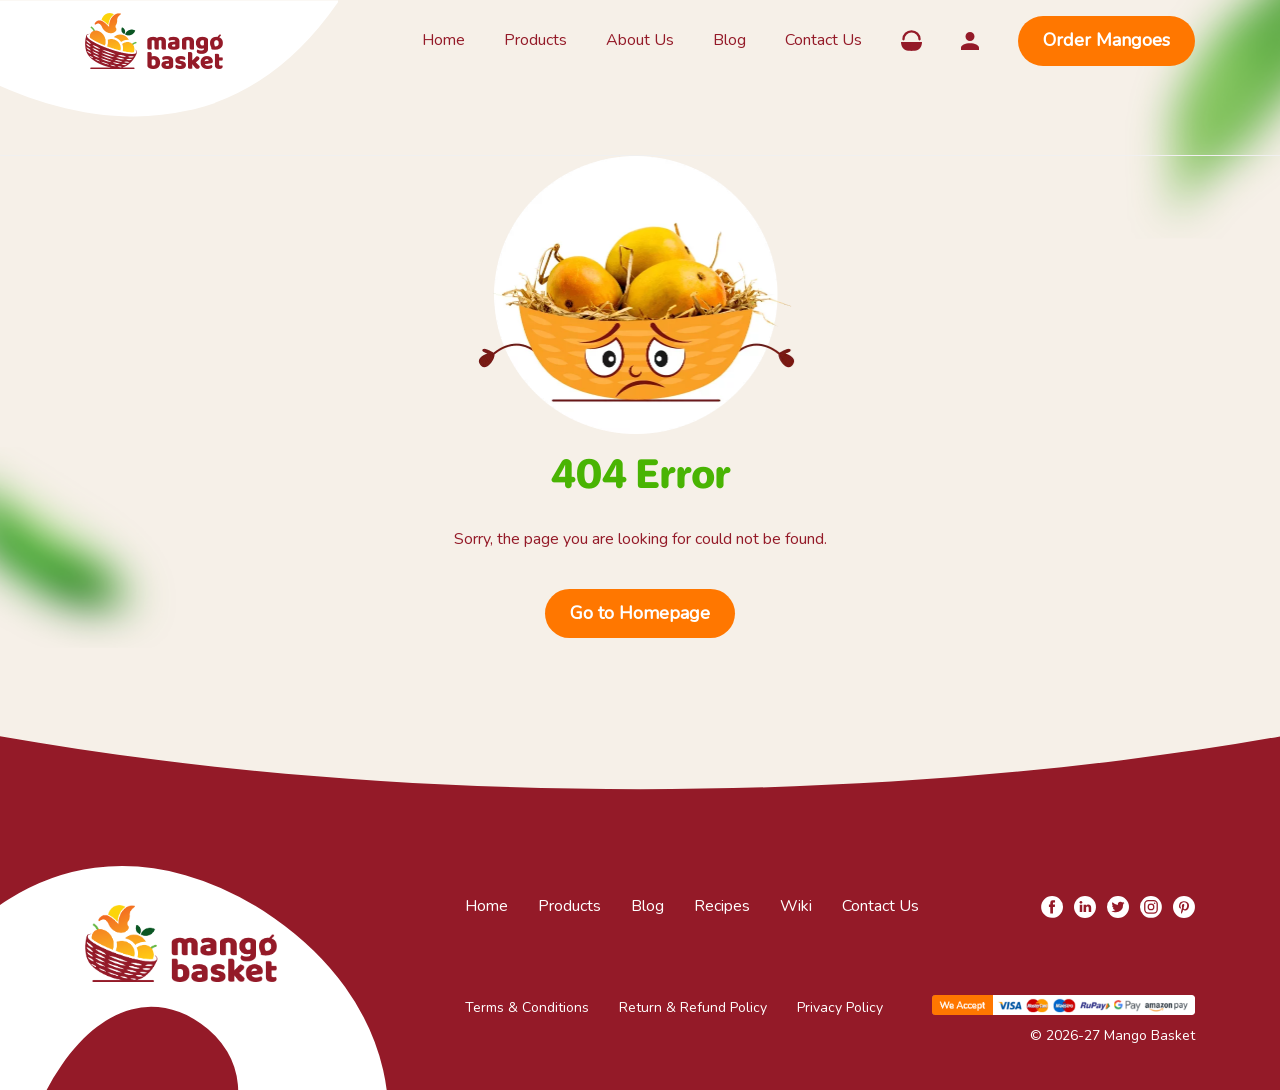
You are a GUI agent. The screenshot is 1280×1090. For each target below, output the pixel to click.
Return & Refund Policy (693, 1007)
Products (535, 40)
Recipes (722, 906)
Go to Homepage (640, 613)
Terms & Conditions (527, 1007)
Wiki (796, 906)
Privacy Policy (840, 1007)
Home (443, 40)
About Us (640, 40)
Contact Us (823, 40)
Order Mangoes (1106, 40)
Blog (729, 40)
